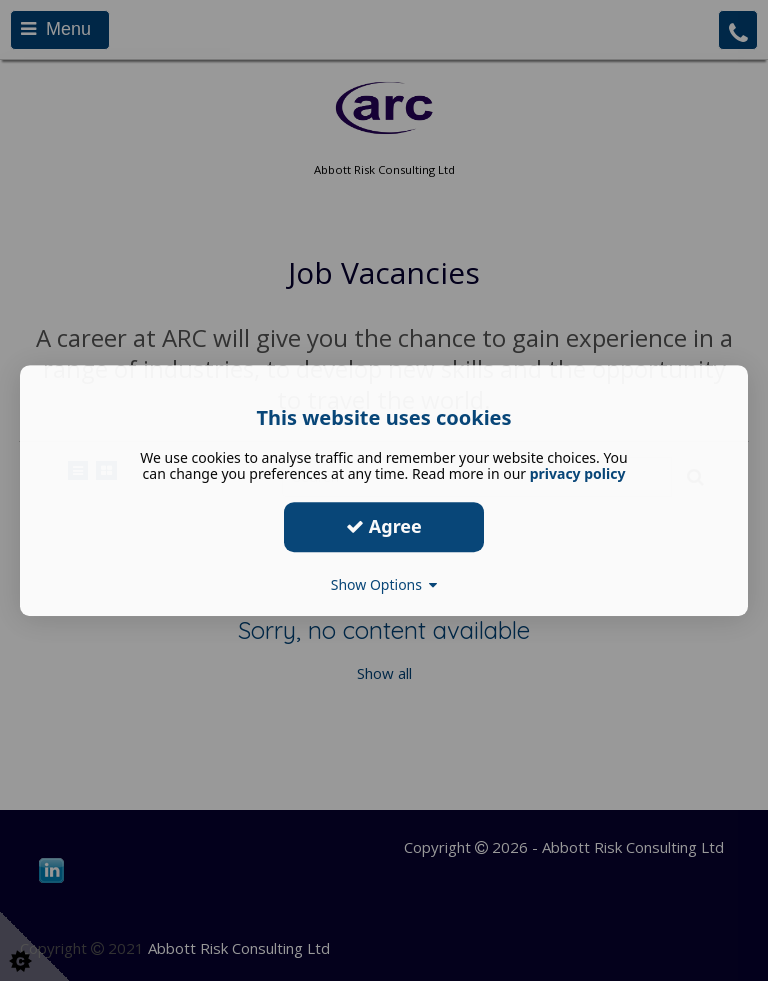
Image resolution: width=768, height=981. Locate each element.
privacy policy (578, 473)
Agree (384, 526)
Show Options (384, 584)
